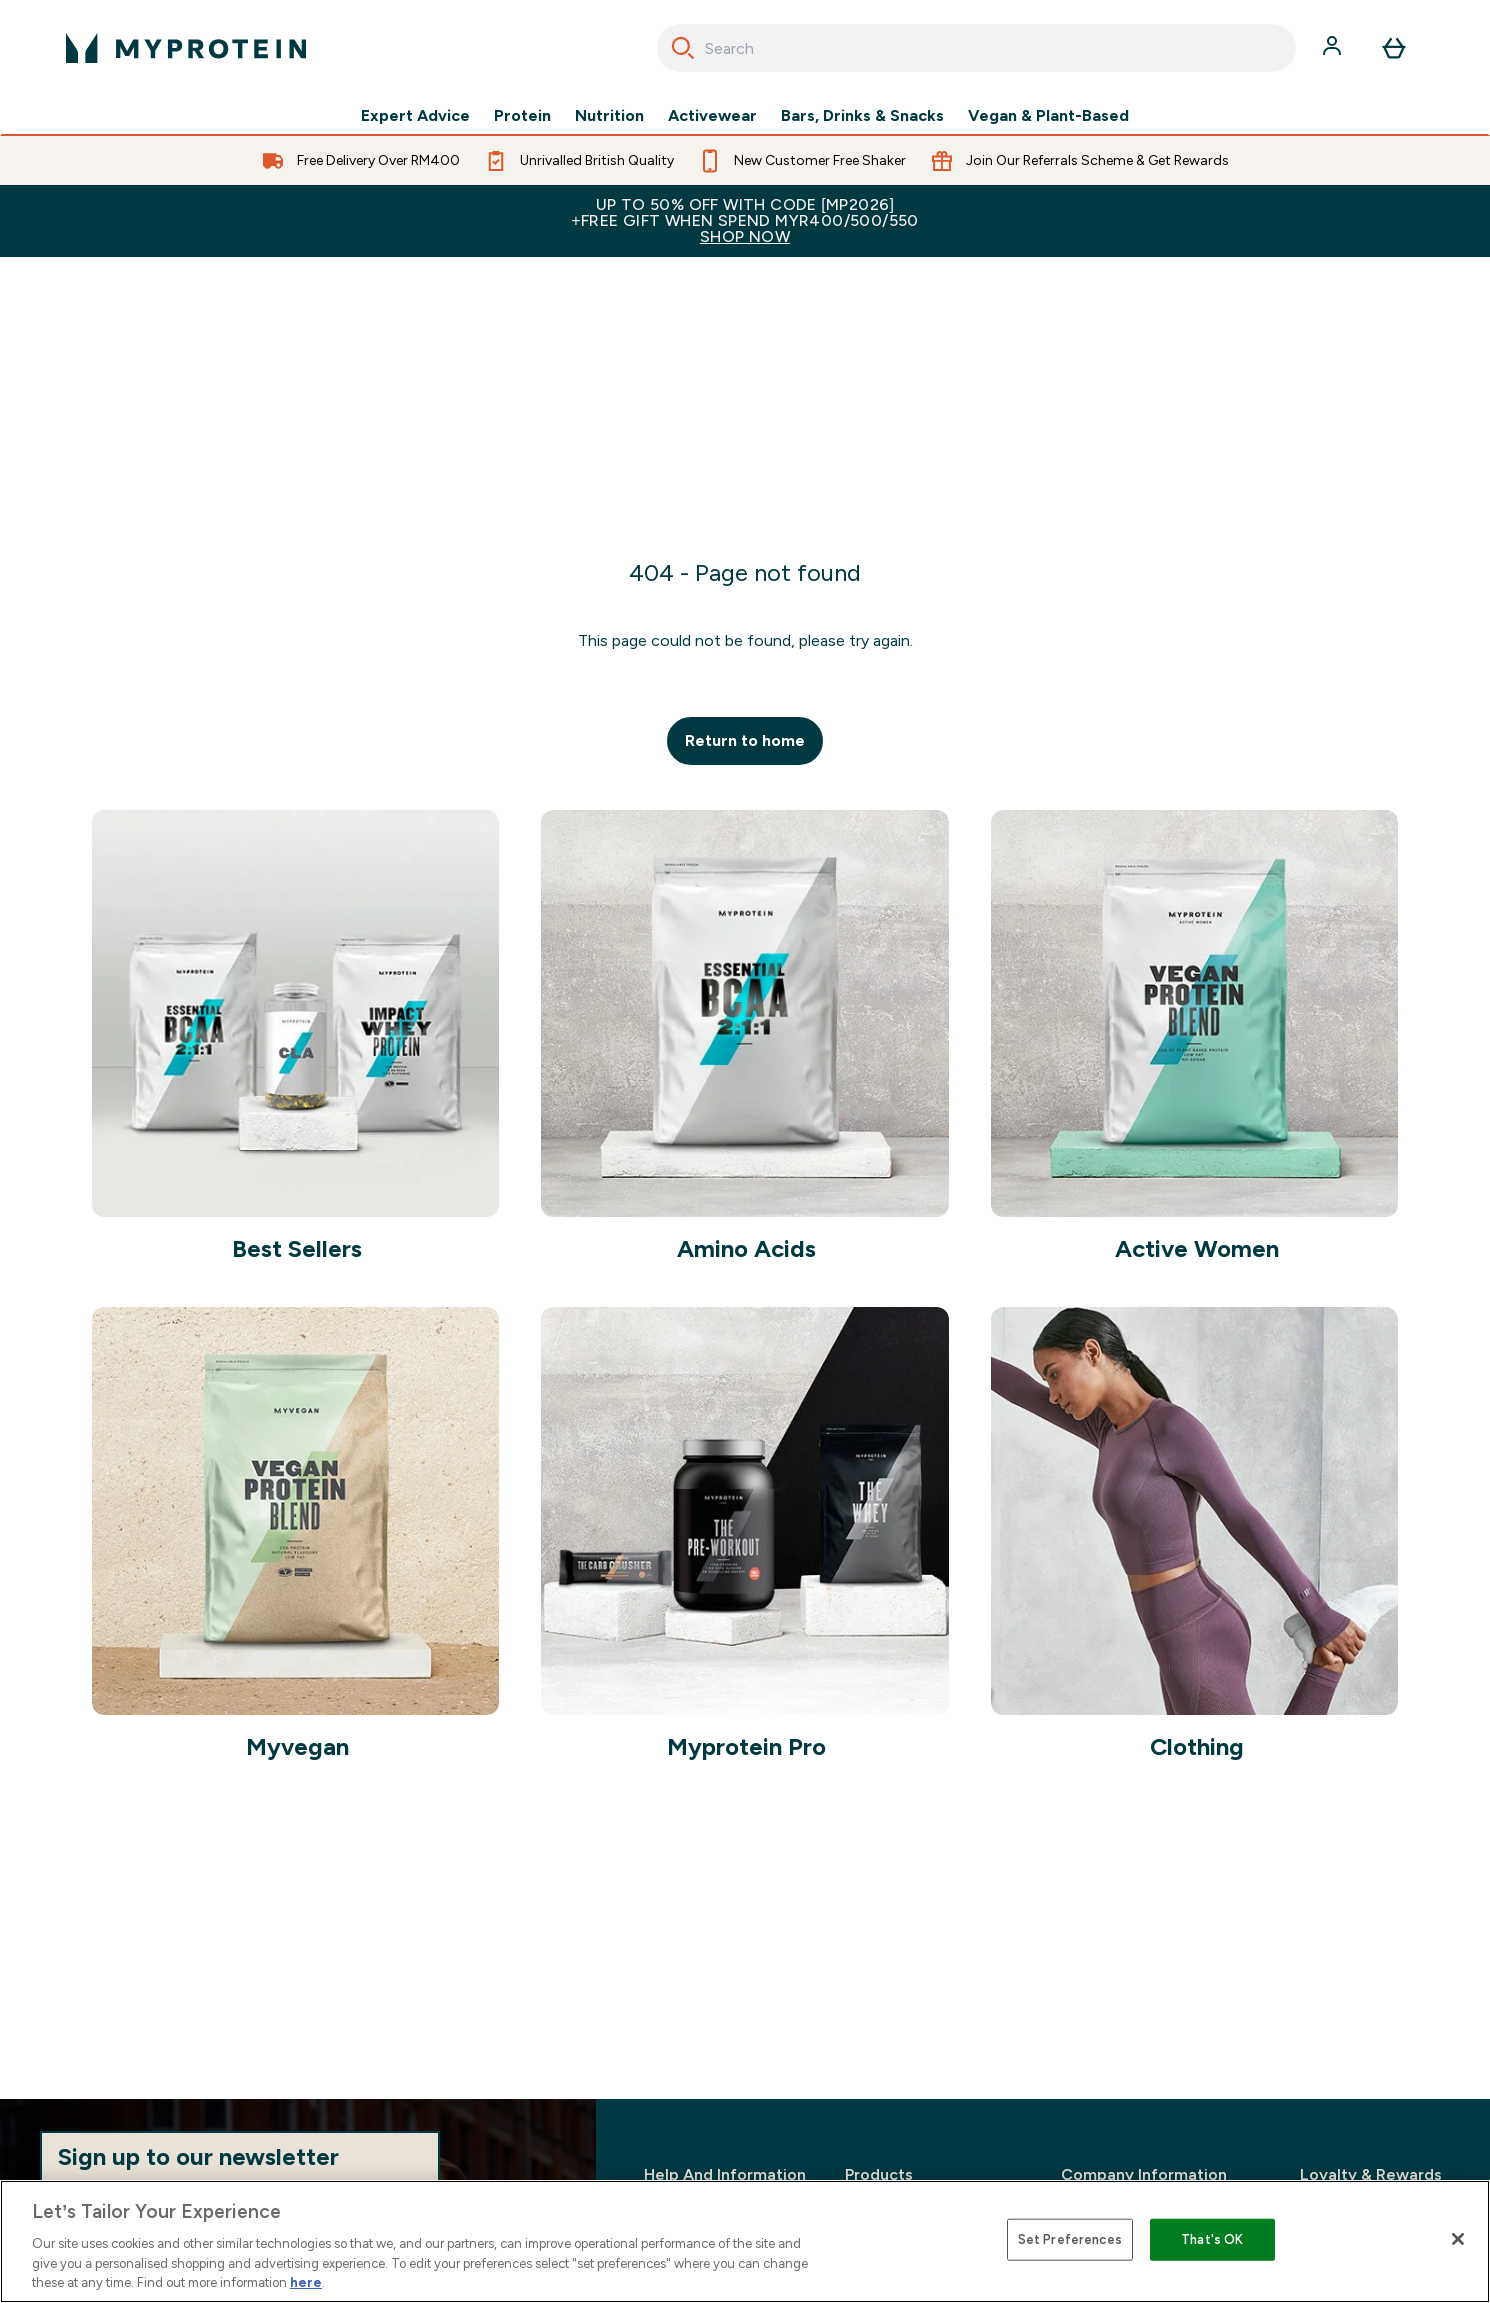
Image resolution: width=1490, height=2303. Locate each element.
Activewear (712, 116)
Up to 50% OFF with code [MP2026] (745, 220)
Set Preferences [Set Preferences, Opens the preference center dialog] (1070, 2239)
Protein (522, 116)
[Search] (683, 48)
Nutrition (609, 116)
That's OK (1212, 2239)
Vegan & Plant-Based (1048, 116)
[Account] (1334, 48)
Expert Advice (415, 116)
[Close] (1458, 2239)
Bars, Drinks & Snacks (862, 116)
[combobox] (976, 48)
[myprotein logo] (186, 48)
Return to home (745, 740)
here (306, 2282)
